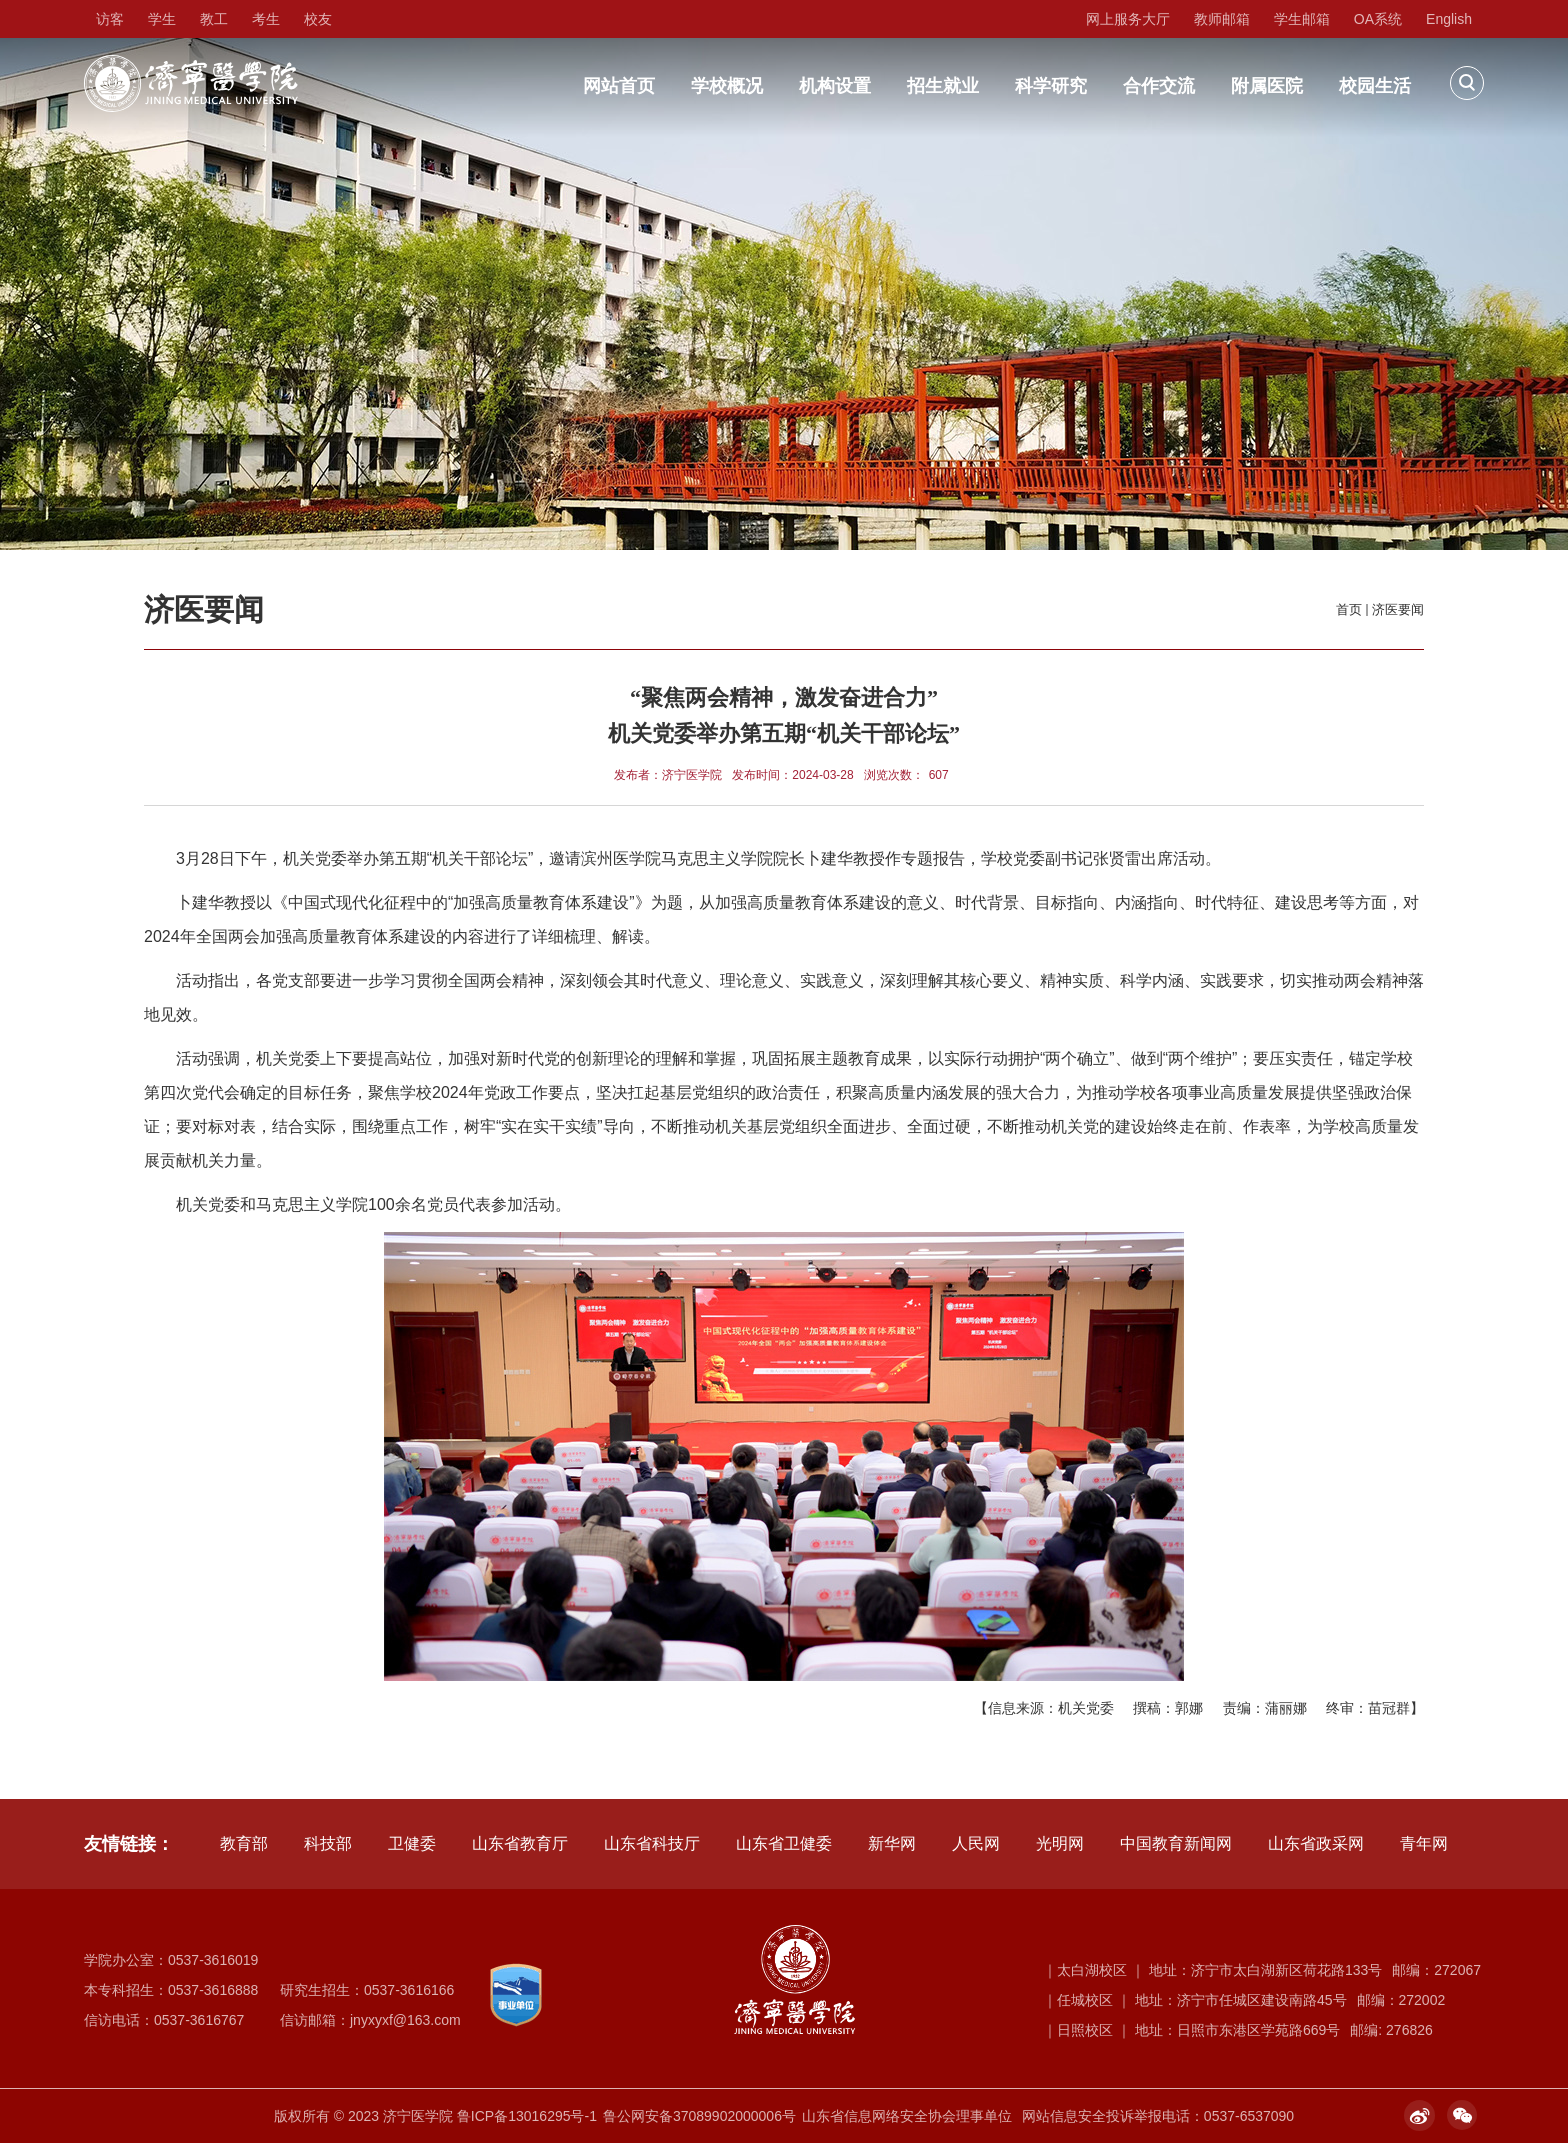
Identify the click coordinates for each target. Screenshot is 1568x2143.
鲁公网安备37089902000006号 (699, 2116)
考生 (266, 19)
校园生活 (1375, 86)
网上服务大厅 (1128, 19)
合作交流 (1159, 86)
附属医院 (1267, 86)
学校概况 (727, 86)
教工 (214, 19)
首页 (1349, 609)
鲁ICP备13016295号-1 (527, 2116)
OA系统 (1378, 19)
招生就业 (943, 86)
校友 (318, 19)
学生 (162, 19)
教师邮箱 (1222, 19)
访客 (110, 19)
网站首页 (619, 86)
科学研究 (1051, 86)
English (1449, 19)
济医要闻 (1398, 609)
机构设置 (835, 86)
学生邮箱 (1302, 19)
